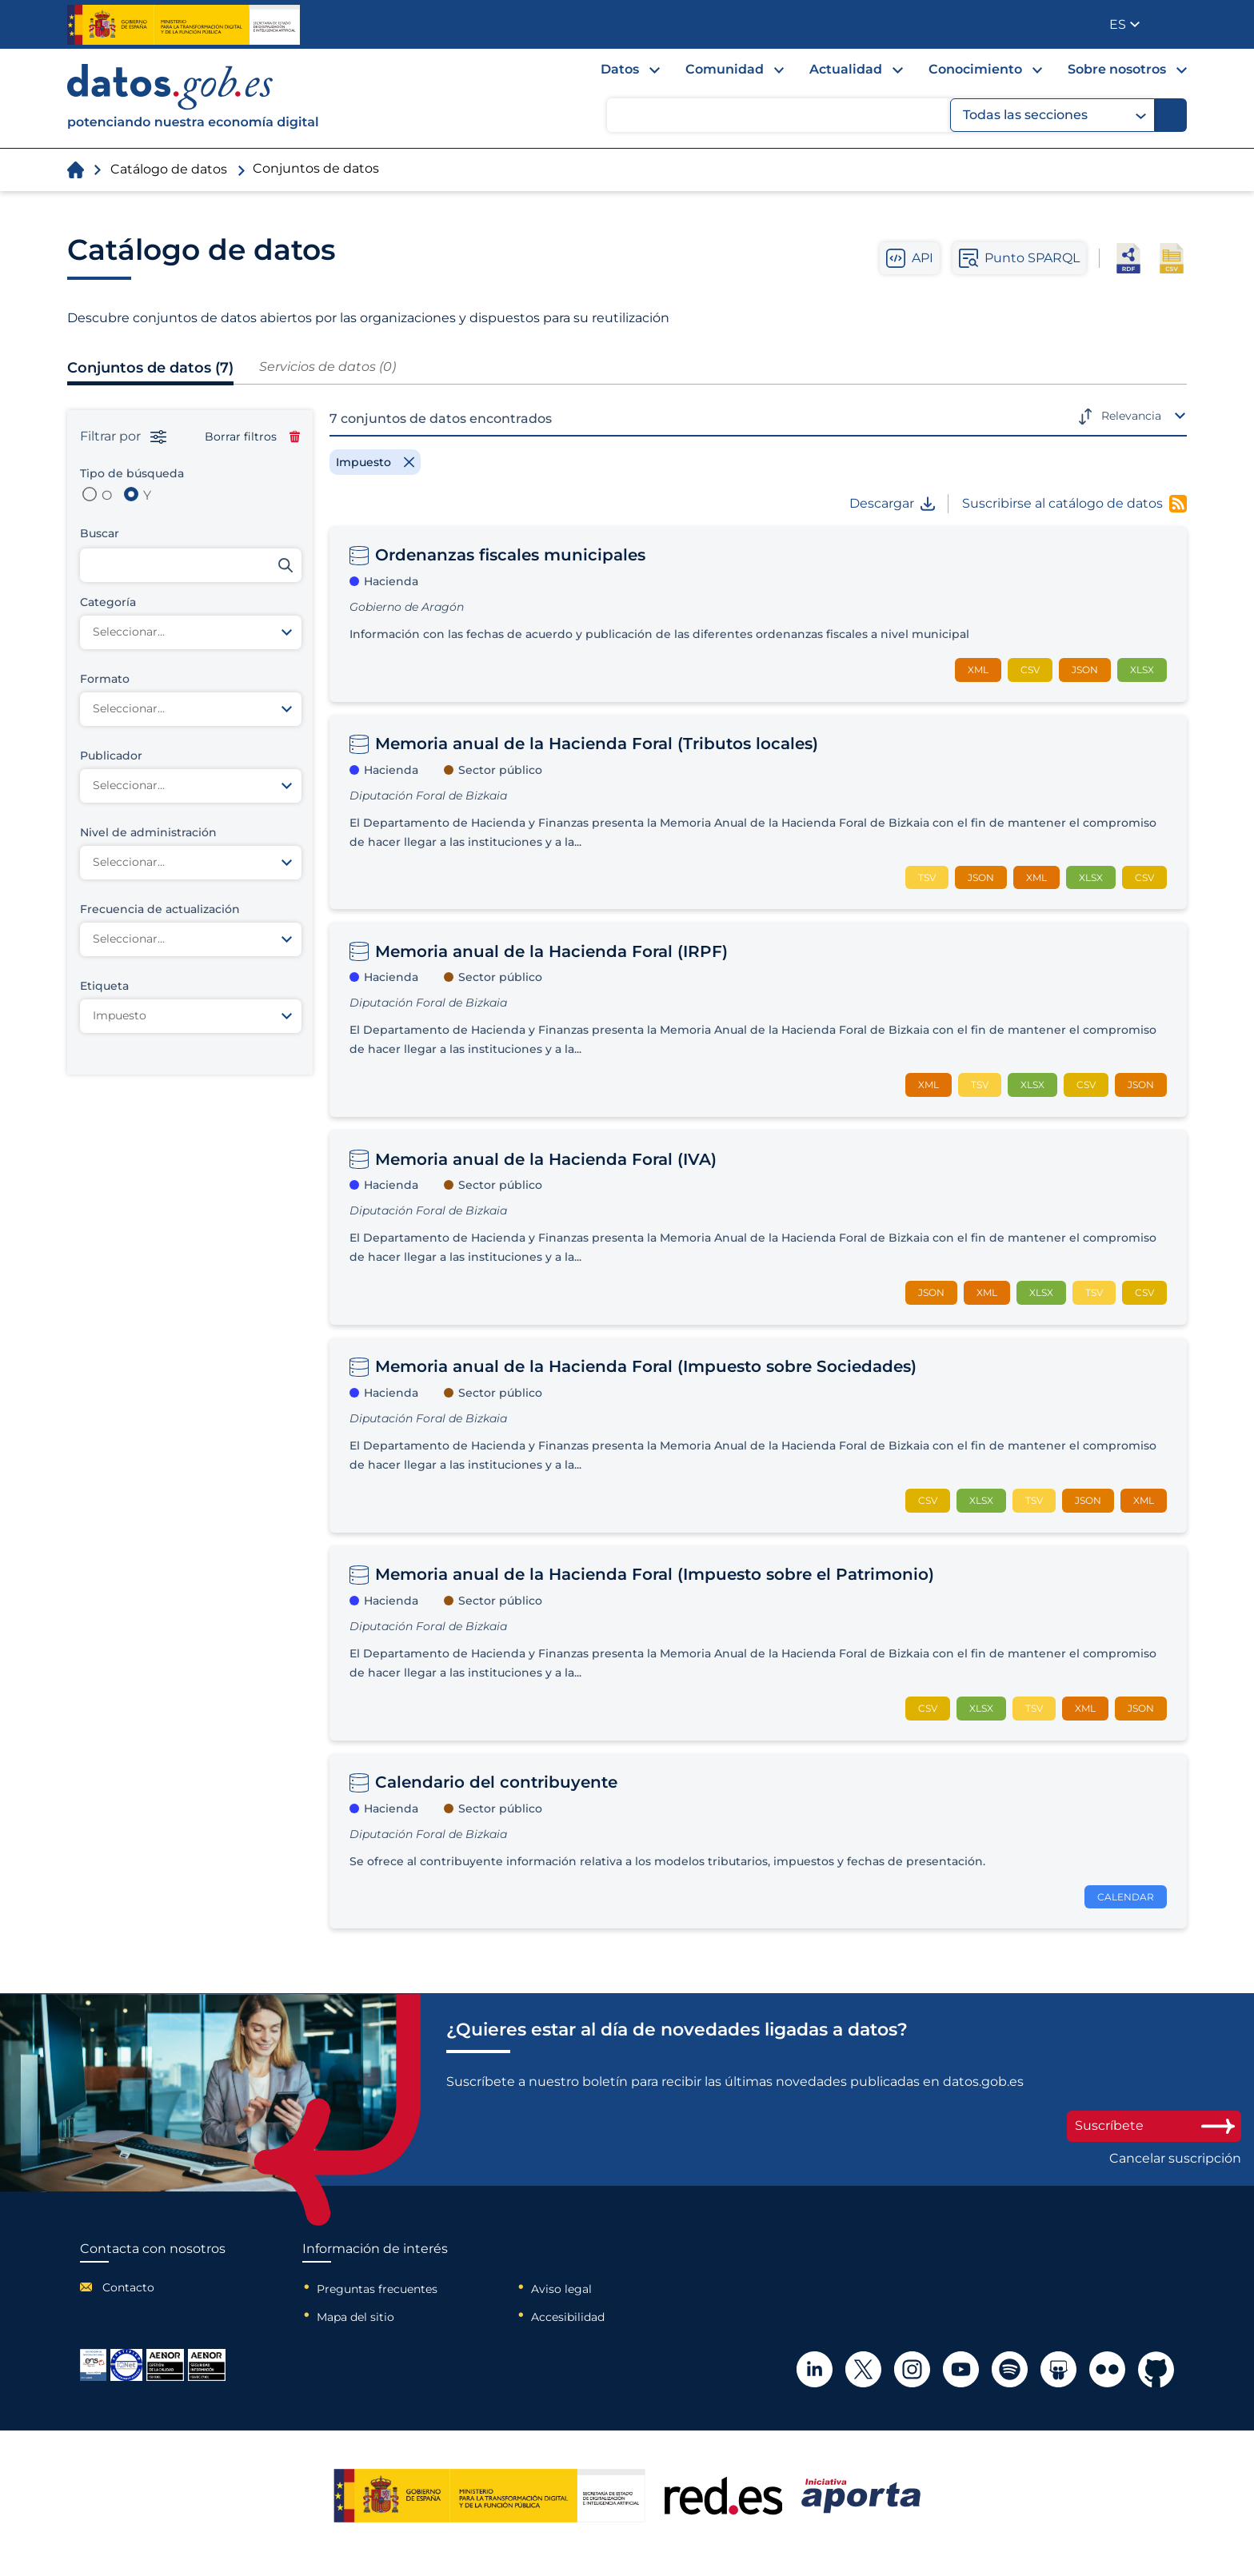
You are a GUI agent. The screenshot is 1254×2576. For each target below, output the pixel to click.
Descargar (892, 503)
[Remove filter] (375, 462)
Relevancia (1131, 416)
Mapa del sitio (355, 2317)
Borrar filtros (252, 436)
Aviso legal (561, 2289)
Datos (620, 69)
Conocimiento (975, 69)
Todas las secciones (1054, 115)
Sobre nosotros (1117, 69)
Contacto (128, 2287)
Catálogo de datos (168, 169)
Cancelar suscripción (1175, 2158)
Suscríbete (1154, 2125)
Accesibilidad (568, 2317)
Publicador (1176, 23)
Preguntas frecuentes (377, 2289)
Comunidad (724, 69)
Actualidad (845, 69)
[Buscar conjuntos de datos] (191, 565)
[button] (1124, 24)
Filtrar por (123, 436)
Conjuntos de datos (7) (150, 368)
